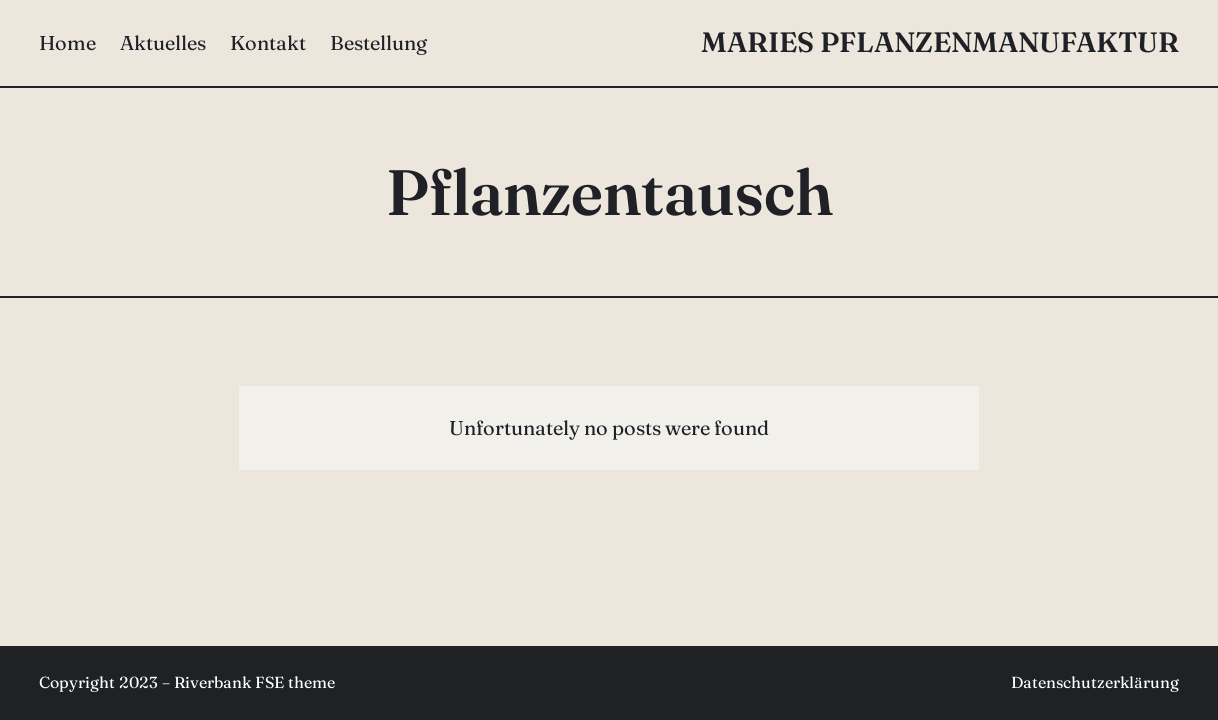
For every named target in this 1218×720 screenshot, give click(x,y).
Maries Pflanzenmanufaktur (940, 42)
